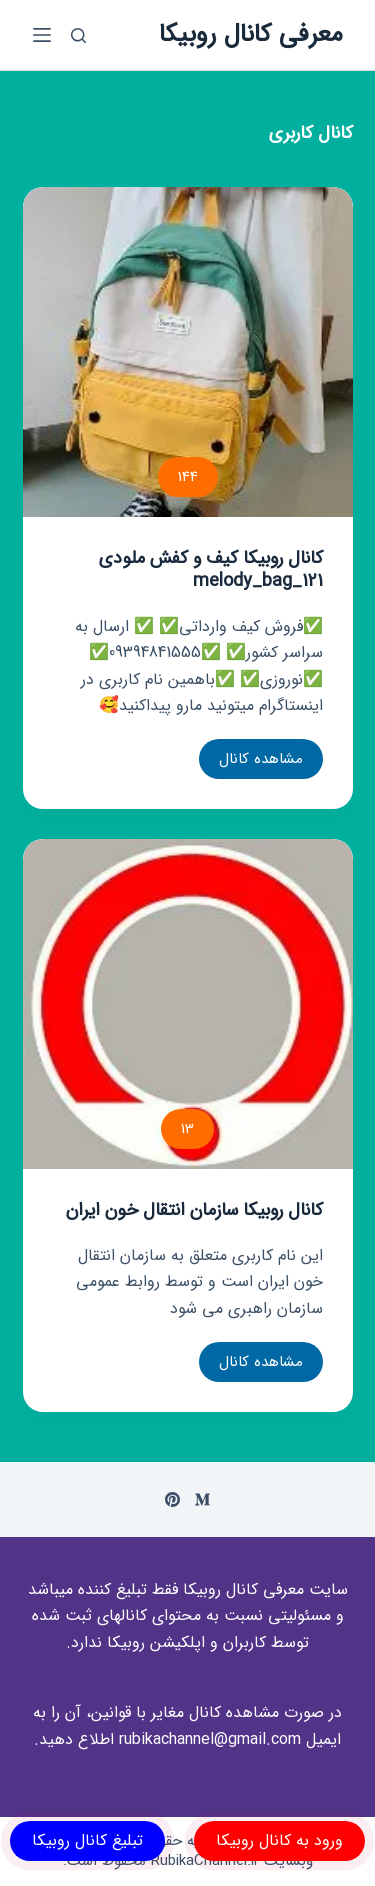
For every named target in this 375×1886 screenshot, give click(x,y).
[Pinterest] (172, 1499)
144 (188, 477)
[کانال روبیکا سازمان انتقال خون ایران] (188, 1004)
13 (187, 1129)
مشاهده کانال (251, 763)
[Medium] (202, 1499)
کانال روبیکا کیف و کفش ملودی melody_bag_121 (211, 569)
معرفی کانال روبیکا (251, 34)
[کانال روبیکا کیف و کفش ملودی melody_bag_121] (188, 352)
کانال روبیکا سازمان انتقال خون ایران (194, 1210)
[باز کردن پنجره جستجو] (78, 35)
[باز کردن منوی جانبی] (42, 35)
